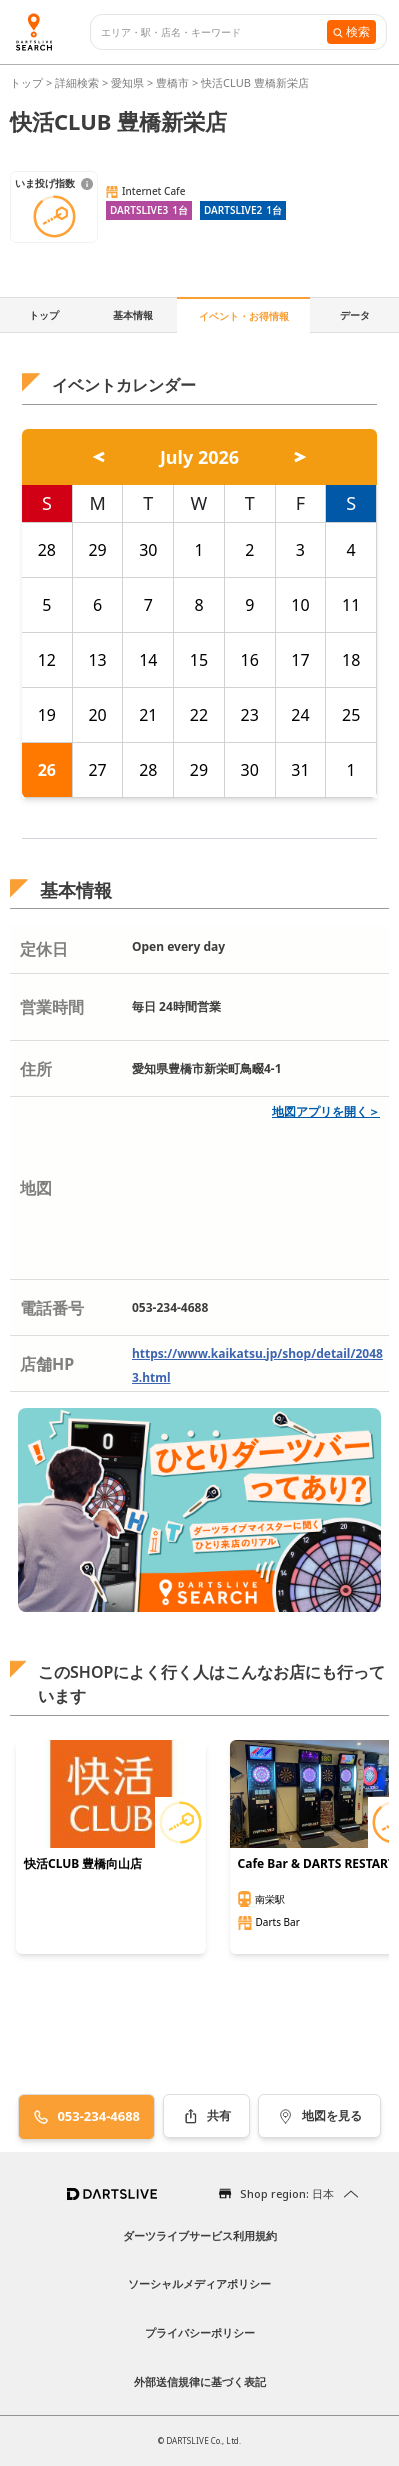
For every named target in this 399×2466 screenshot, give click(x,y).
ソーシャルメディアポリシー (199, 2283)
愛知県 (127, 82)
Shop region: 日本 (287, 2193)
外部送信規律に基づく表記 (200, 2381)
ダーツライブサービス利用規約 (200, 2235)
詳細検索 (78, 82)
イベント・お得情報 (244, 316)
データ (355, 315)
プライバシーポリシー (200, 2332)
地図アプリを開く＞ (326, 1111)
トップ (28, 82)
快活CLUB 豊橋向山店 (83, 1864)
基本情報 (133, 315)
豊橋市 (172, 82)
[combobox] (214, 32)
